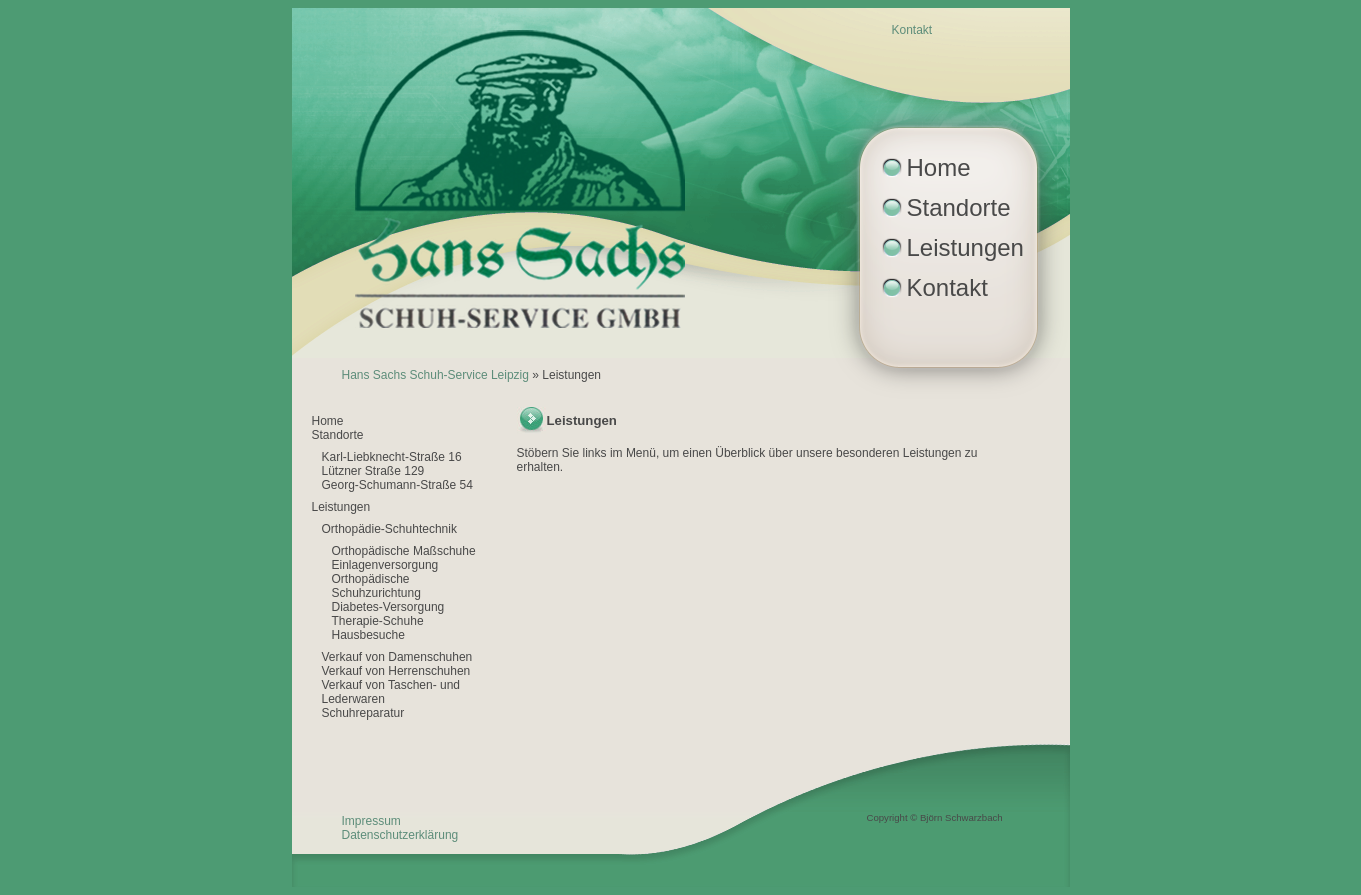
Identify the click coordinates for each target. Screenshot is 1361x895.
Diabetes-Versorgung (388, 607)
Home (939, 167)
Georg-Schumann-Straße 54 (397, 485)
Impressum (371, 821)
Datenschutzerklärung (400, 835)
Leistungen (965, 247)
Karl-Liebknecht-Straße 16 (392, 457)
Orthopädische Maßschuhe (404, 551)
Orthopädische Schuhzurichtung (376, 586)
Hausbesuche (368, 635)
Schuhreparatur (363, 713)
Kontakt (912, 30)
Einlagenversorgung (385, 565)
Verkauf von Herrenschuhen (396, 671)
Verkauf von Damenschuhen (397, 657)
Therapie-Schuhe (378, 621)
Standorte (959, 207)
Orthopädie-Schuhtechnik (389, 529)
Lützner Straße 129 (373, 471)
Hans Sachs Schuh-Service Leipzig (435, 375)
